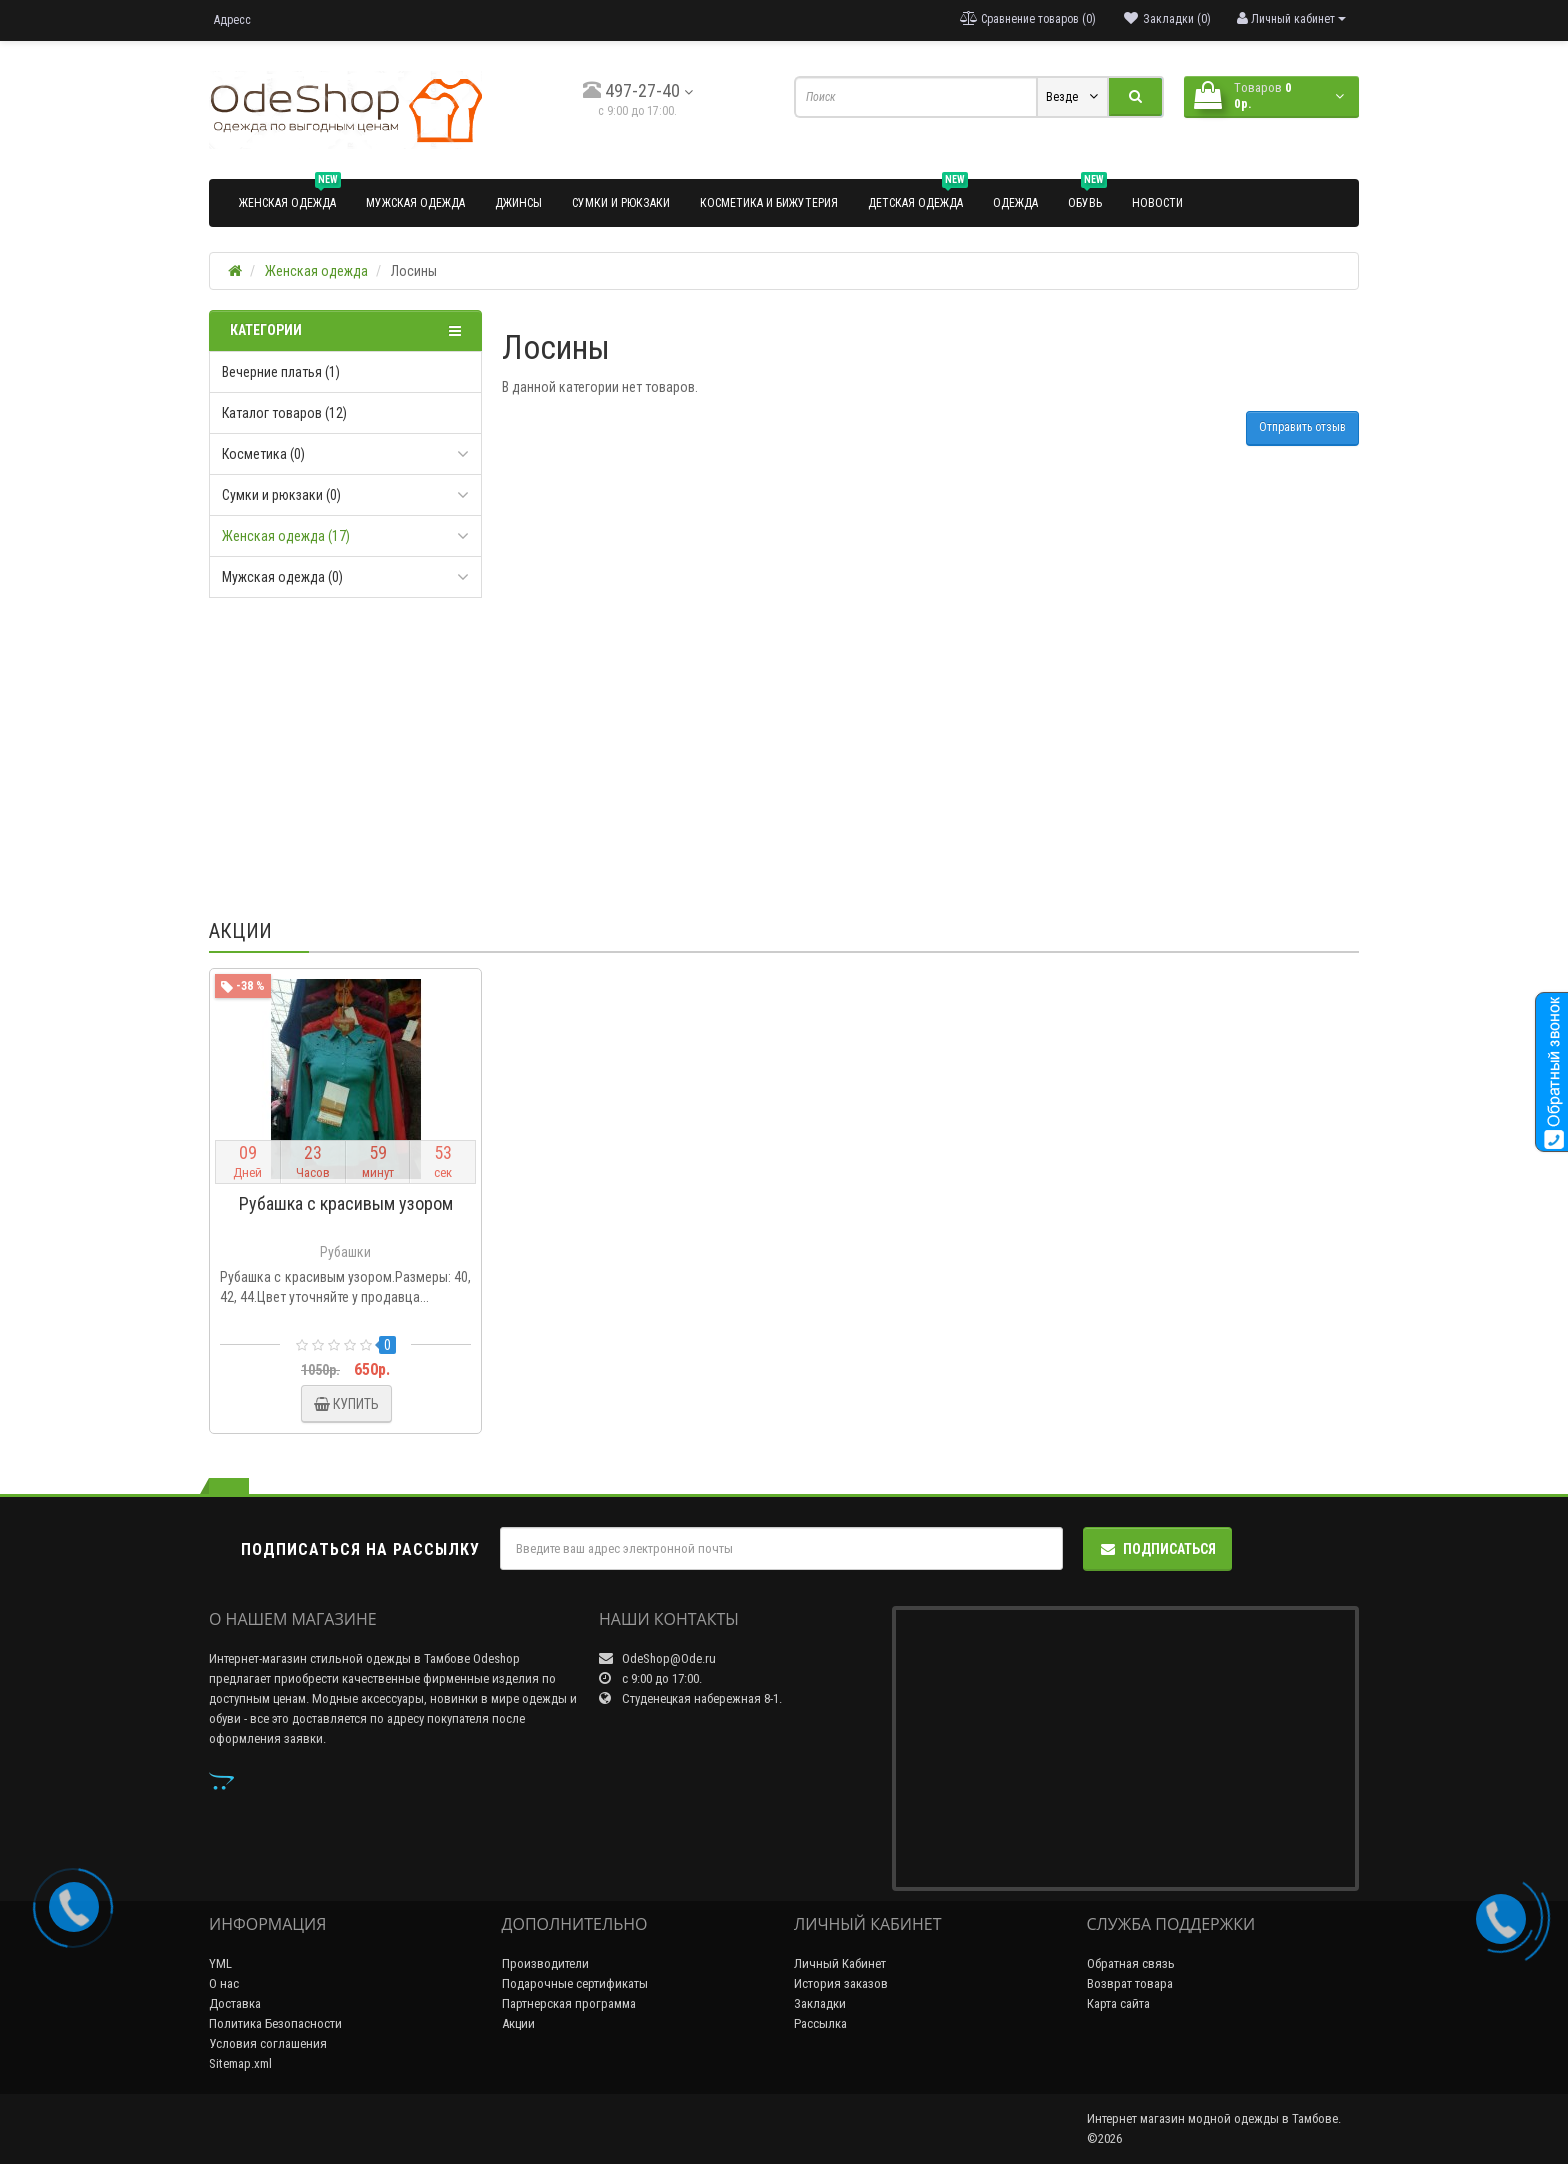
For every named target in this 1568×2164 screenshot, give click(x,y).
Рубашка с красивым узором (346, 1203)
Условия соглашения (268, 2043)
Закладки (820, 2003)
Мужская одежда (415, 203)
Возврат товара (1130, 1983)
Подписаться (1157, 1549)
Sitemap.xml (240, 2063)
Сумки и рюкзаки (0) (281, 495)
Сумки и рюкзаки (621, 203)
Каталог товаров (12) (284, 413)
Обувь (1087, 194)
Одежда (1015, 203)
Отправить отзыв (1302, 427)
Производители (545, 1963)
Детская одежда (918, 194)
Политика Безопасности (275, 2023)
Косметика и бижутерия (769, 203)
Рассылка (820, 2023)
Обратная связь (1131, 1963)
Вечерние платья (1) (281, 372)
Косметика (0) (263, 454)
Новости (1157, 203)
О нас (224, 1983)
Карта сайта (1118, 2003)
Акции (518, 2023)
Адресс (232, 20)
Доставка (235, 2003)
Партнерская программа (569, 2003)
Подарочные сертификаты (575, 1983)
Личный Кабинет (840, 1963)
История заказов (841, 1983)
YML (220, 1963)
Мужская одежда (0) (282, 577)
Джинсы (518, 203)
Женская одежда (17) (286, 536)
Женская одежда (290, 194)
